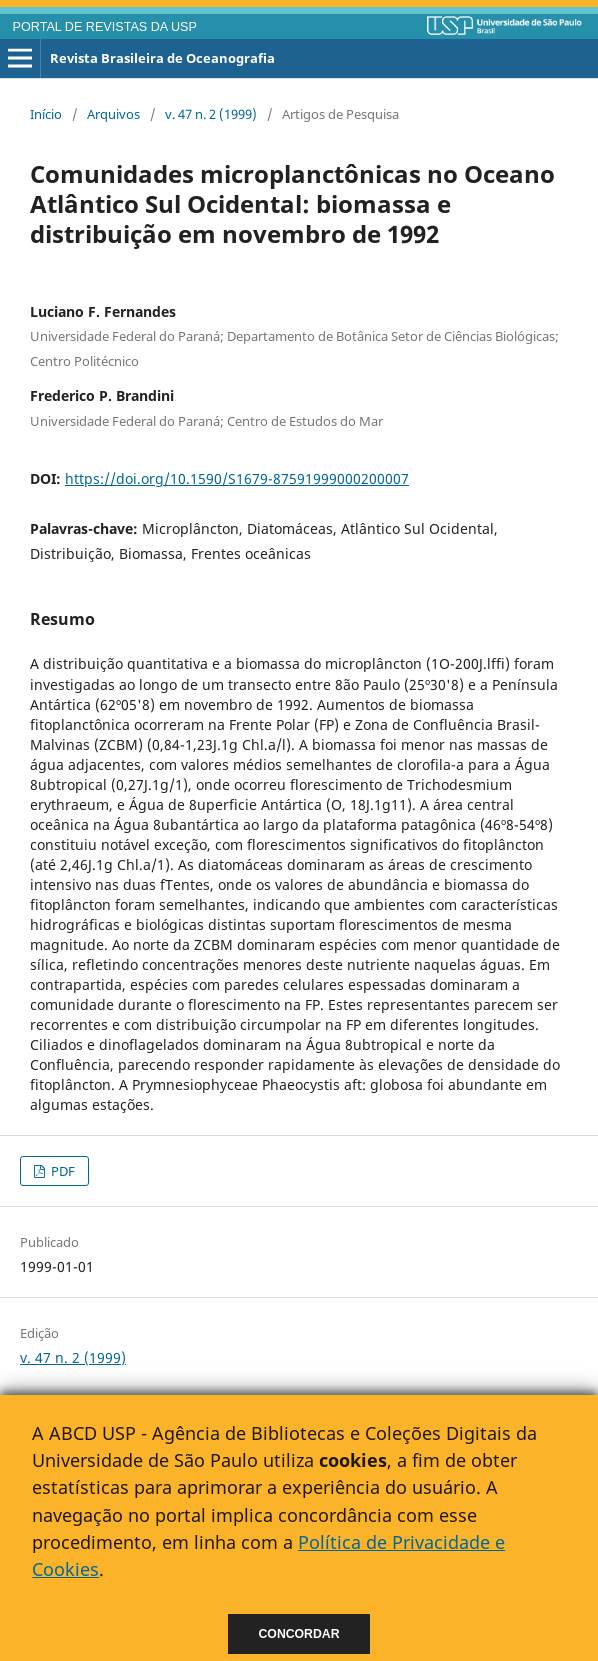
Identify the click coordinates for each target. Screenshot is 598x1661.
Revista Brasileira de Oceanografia (162, 58)
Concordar (299, 1634)
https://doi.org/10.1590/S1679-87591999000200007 (237, 478)
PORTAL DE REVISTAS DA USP (105, 27)
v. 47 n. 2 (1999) (211, 114)
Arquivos (113, 114)
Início (46, 114)
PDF (61, 1171)
